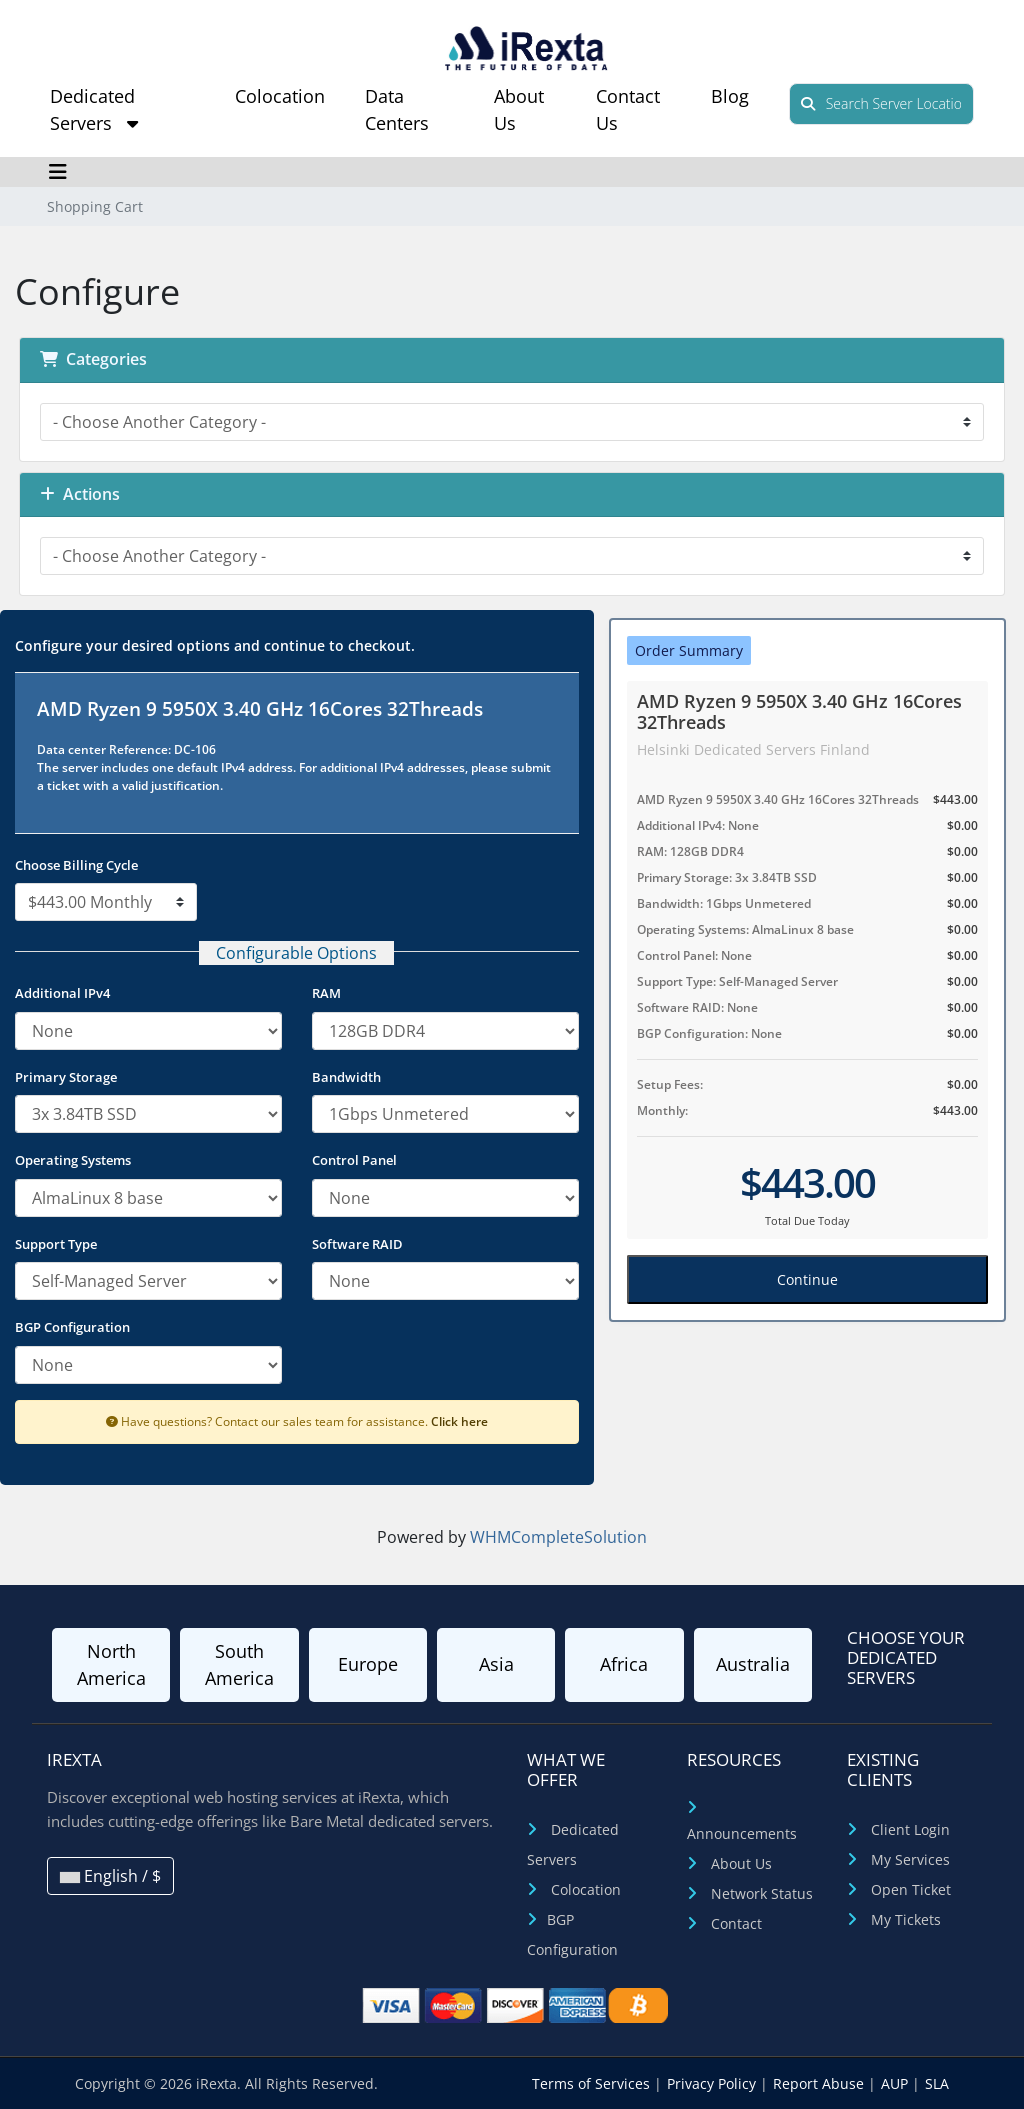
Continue (807, 1279)
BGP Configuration (72, 1327)
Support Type (56, 1244)
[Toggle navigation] (57, 172)
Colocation (280, 96)
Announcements (742, 1833)
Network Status (762, 1893)
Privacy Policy (713, 2083)
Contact (736, 1923)
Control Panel (354, 1160)
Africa (624, 1664)
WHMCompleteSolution (558, 1537)
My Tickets (906, 1919)
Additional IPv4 (62, 993)
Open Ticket (911, 1889)
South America (239, 1664)
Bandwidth (346, 1077)
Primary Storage (66, 1077)
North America (111, 1664)
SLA (937, 2083)
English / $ (110, 1876)
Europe (368, 1664)
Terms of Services (593, 2083)
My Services (910, 1859)
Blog (730, 96)
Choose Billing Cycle (76, 865)
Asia (496, 1664)
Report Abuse (820, 2083)
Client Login (910, 1829)
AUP (896, 2083)
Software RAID (357, 1244)
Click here (459, 1421)
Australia (753, 1664)
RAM (326, 993)
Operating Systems (73, 1160)
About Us (741, 1863)
